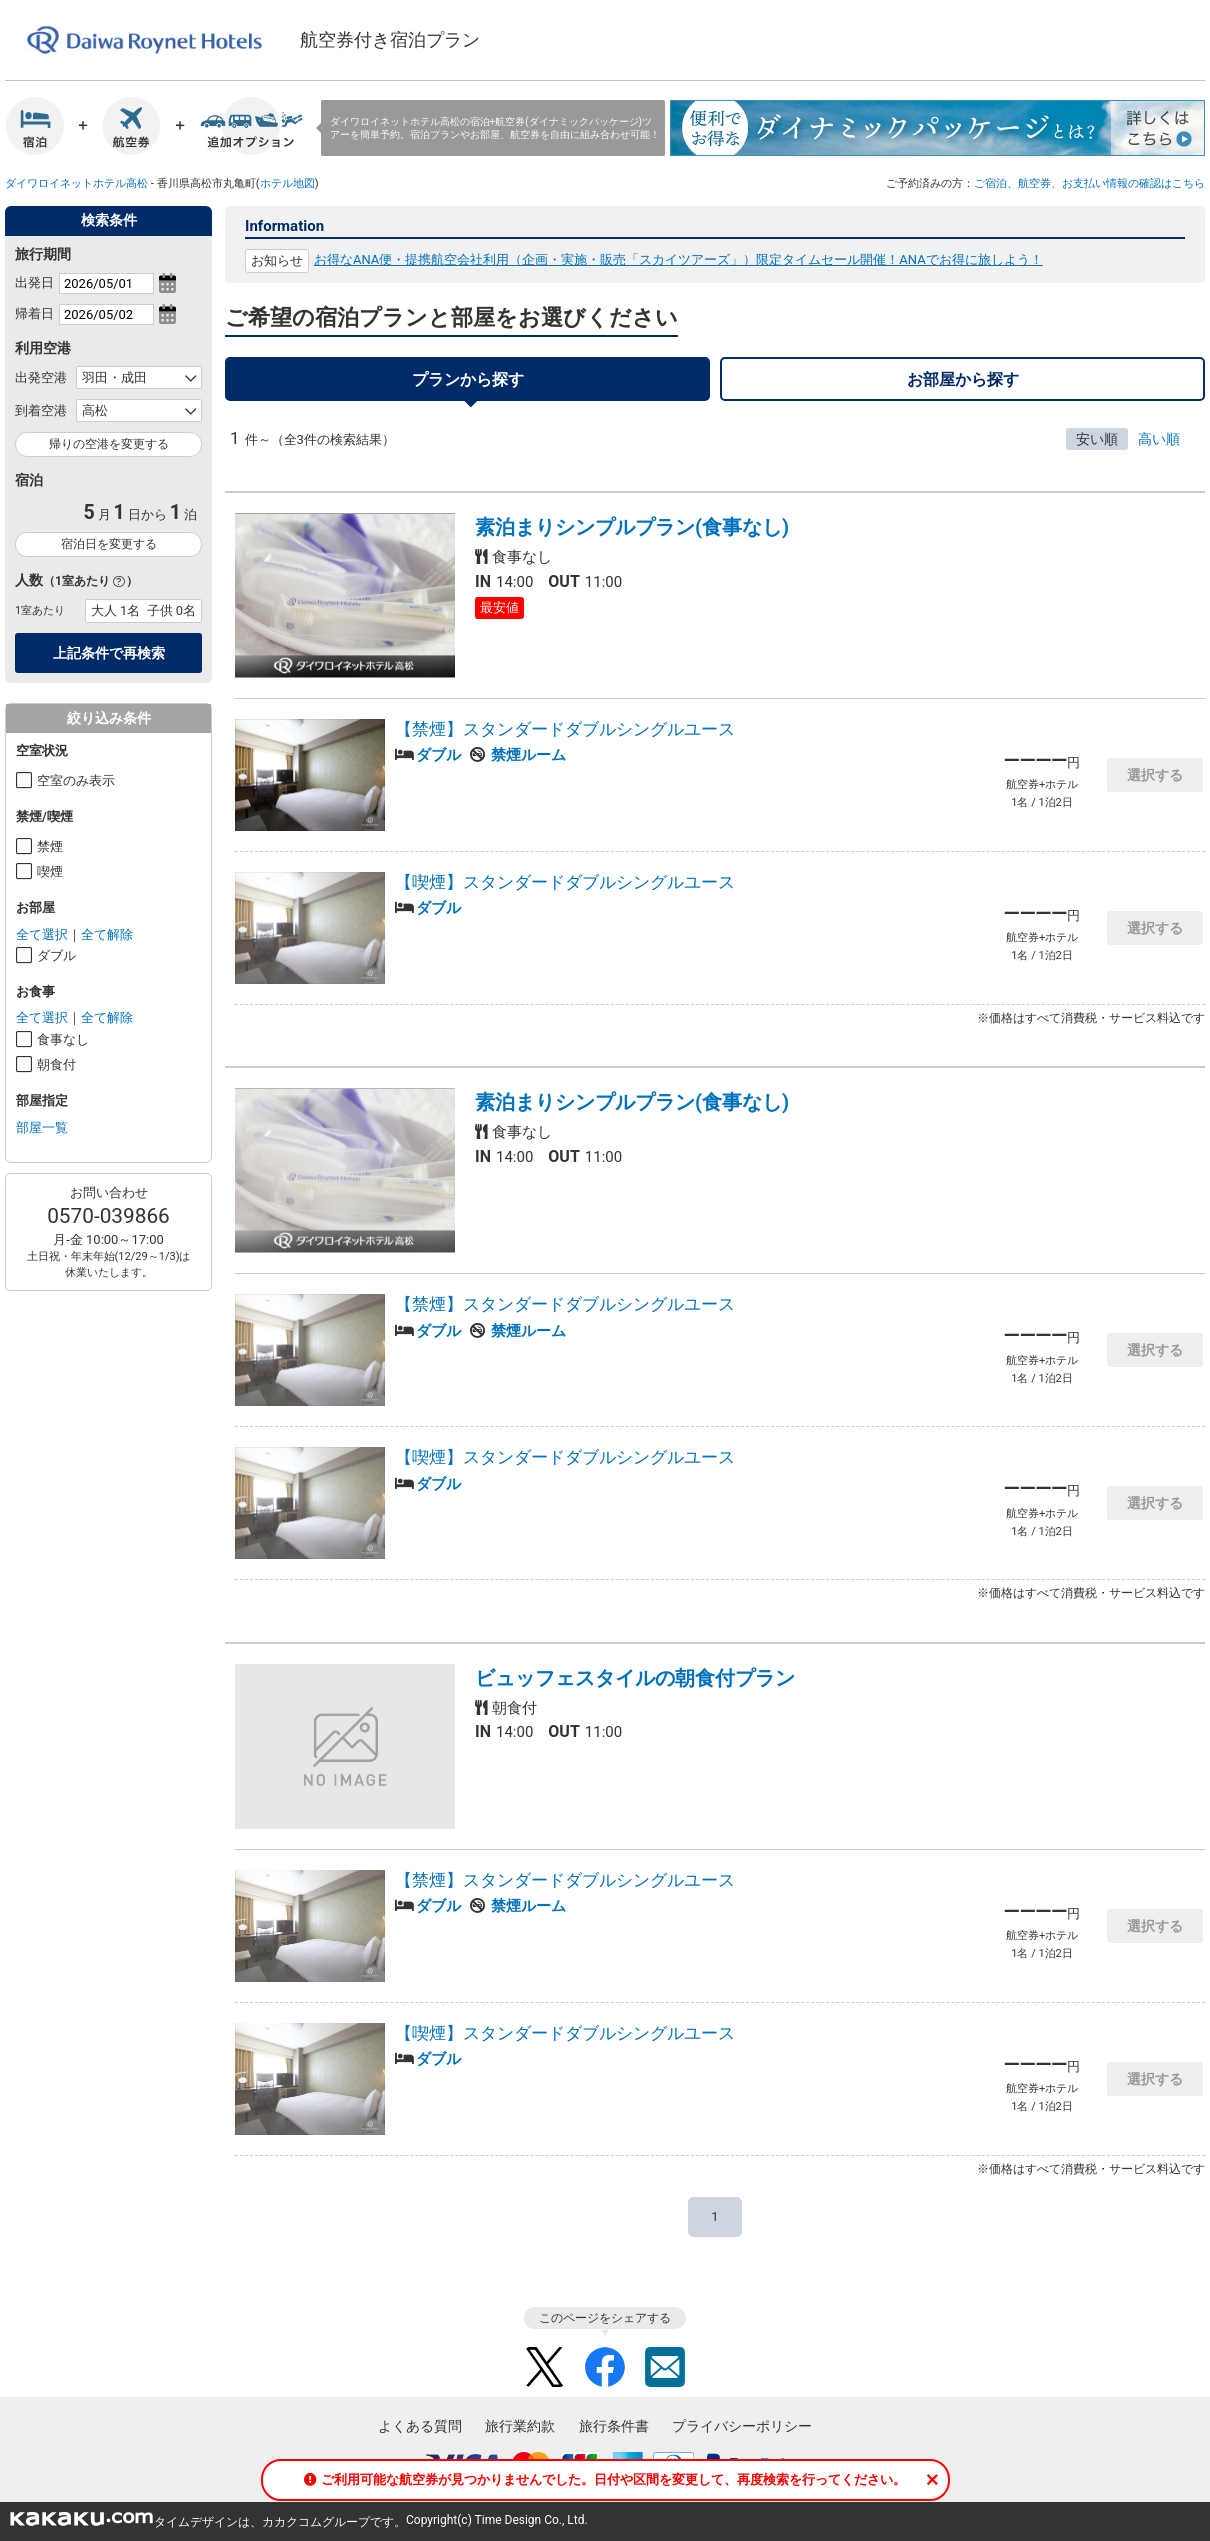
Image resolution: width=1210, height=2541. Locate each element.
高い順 (1159, 439)
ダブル (56, 955)
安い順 (1097, 439)
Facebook (605, 2367)
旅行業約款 (520, 2426)
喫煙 (50, 871)
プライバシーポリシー (742, 2426)
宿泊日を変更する (109, 544)
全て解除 (107, 934)
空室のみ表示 (76, 780)
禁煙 (50, 846)
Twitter (545, 2367)
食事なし (63, 1039)
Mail (665, 2367)
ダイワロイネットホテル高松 (76, 183)
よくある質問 (420, 2426)
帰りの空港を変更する (109, 444)
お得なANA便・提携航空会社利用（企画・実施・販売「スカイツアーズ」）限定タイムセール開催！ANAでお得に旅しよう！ (678, 259)
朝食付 (56, 1064)
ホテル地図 (287, 183)
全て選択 (42, 934)
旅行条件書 (614, 2426)
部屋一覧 (42, 1127)
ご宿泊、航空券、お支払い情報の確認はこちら (1089, 183)
